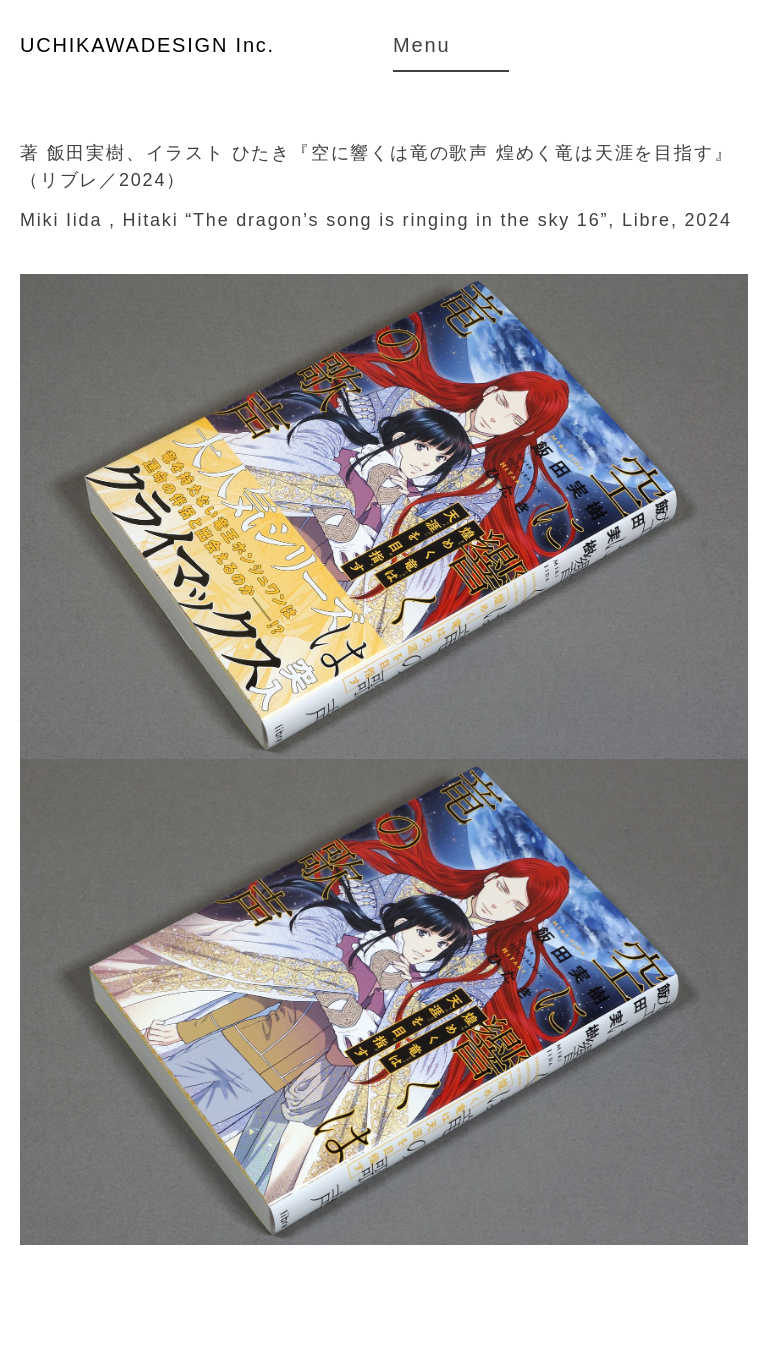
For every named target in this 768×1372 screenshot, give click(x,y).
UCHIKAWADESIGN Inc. (147, 45)
